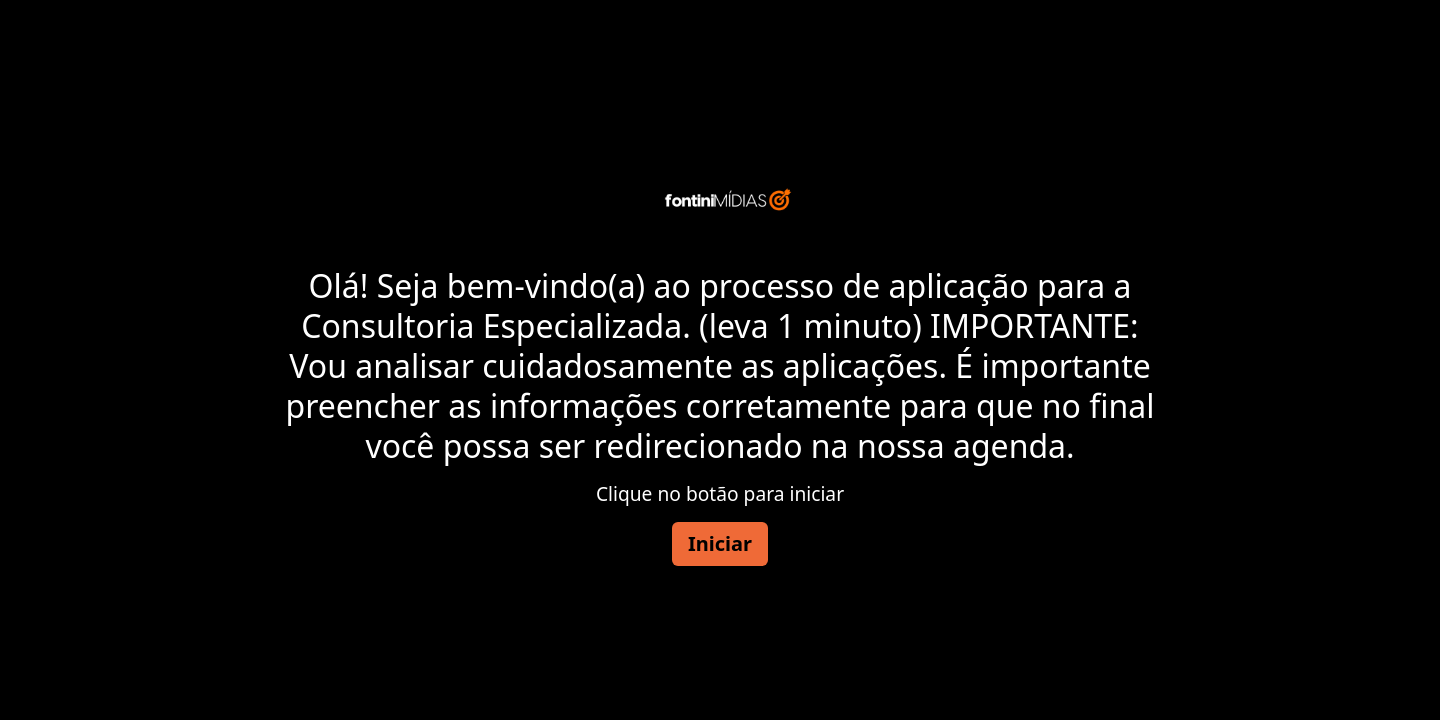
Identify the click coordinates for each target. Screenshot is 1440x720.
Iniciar (720, 543)
